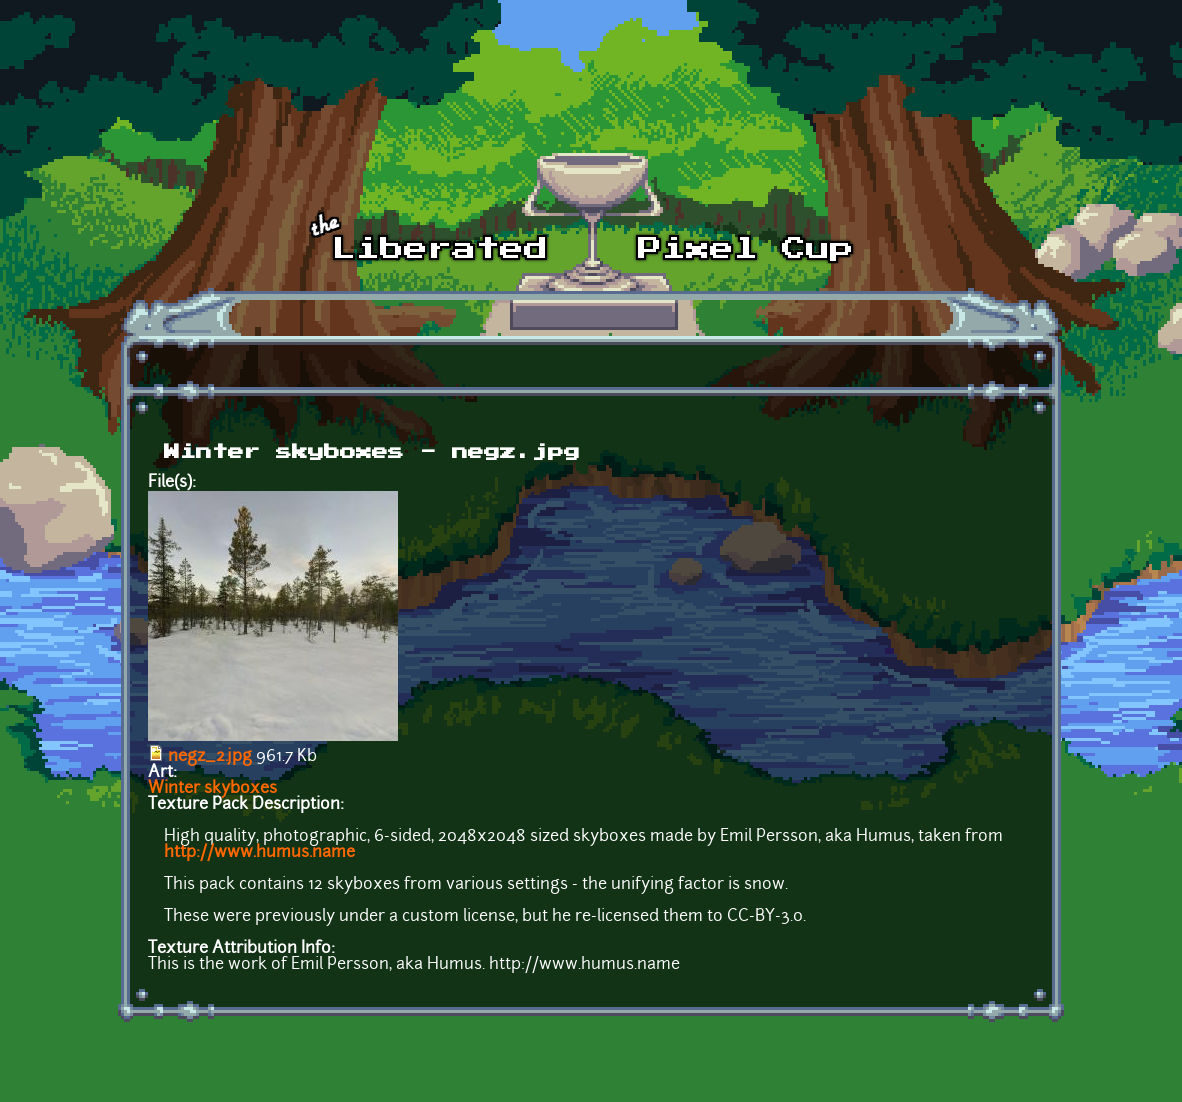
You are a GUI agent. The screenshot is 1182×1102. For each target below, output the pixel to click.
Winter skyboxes (212, 789)
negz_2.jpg (210, 757)
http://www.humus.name (259, 853)
